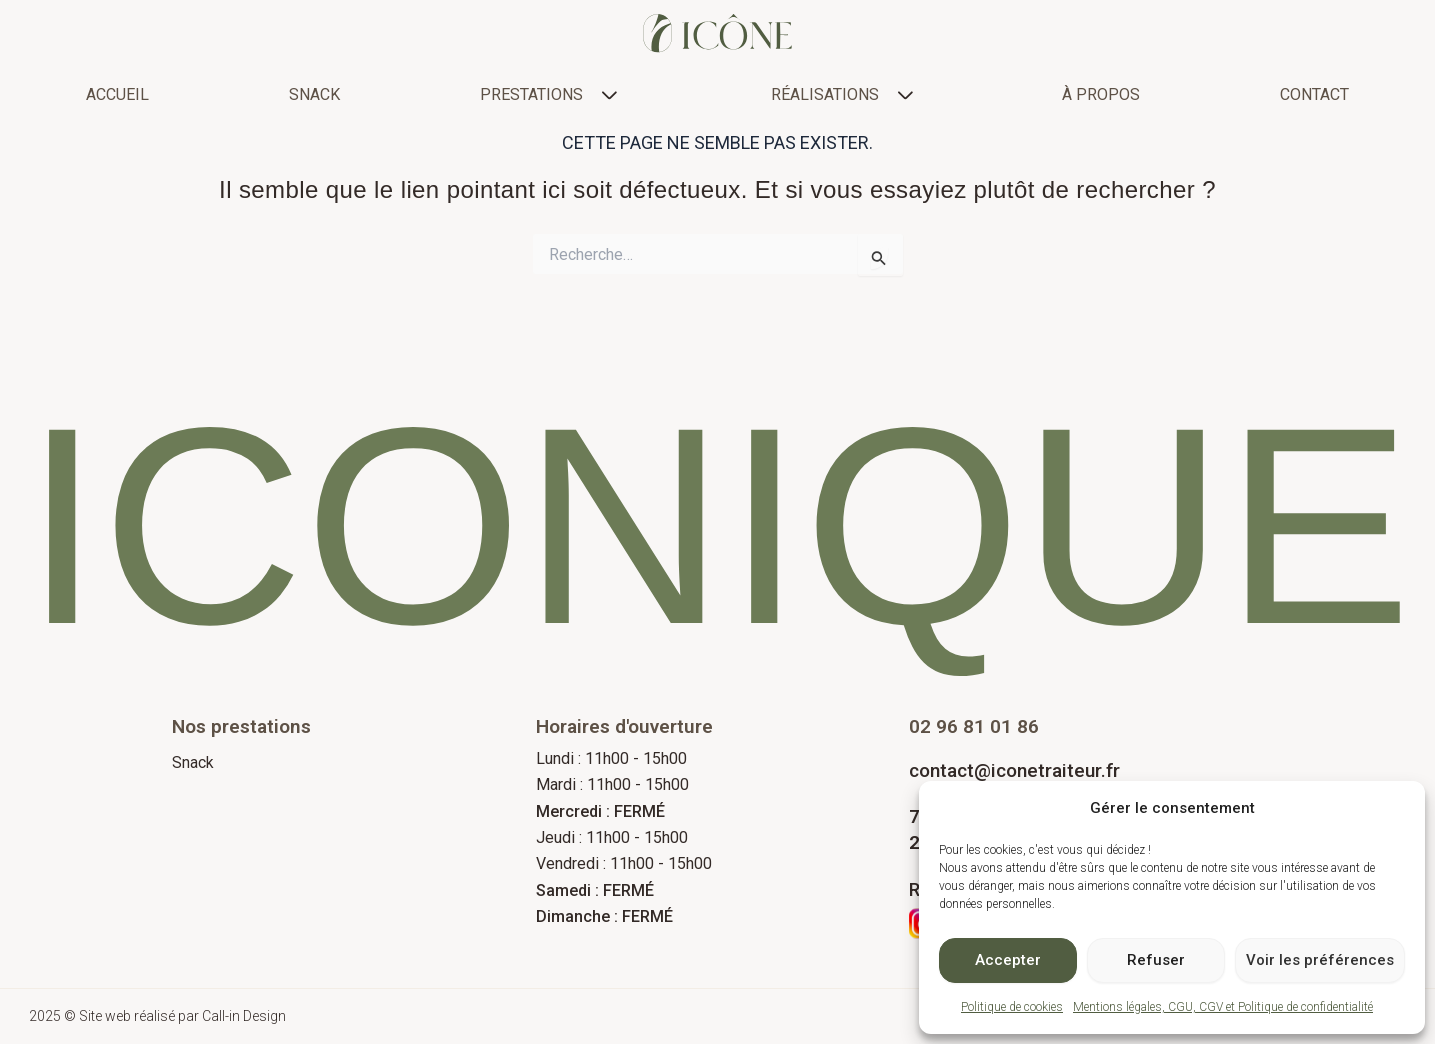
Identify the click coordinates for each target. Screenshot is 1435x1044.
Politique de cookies (1012, 1007)
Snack (193, 762)
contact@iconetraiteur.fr (1014, 770)
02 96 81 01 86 (974, 726)
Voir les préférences (1320, 960)
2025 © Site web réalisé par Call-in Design (161, 1016)
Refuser (1156, 960)
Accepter (1008, 960)
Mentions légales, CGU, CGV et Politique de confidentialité (1223, 1007)
